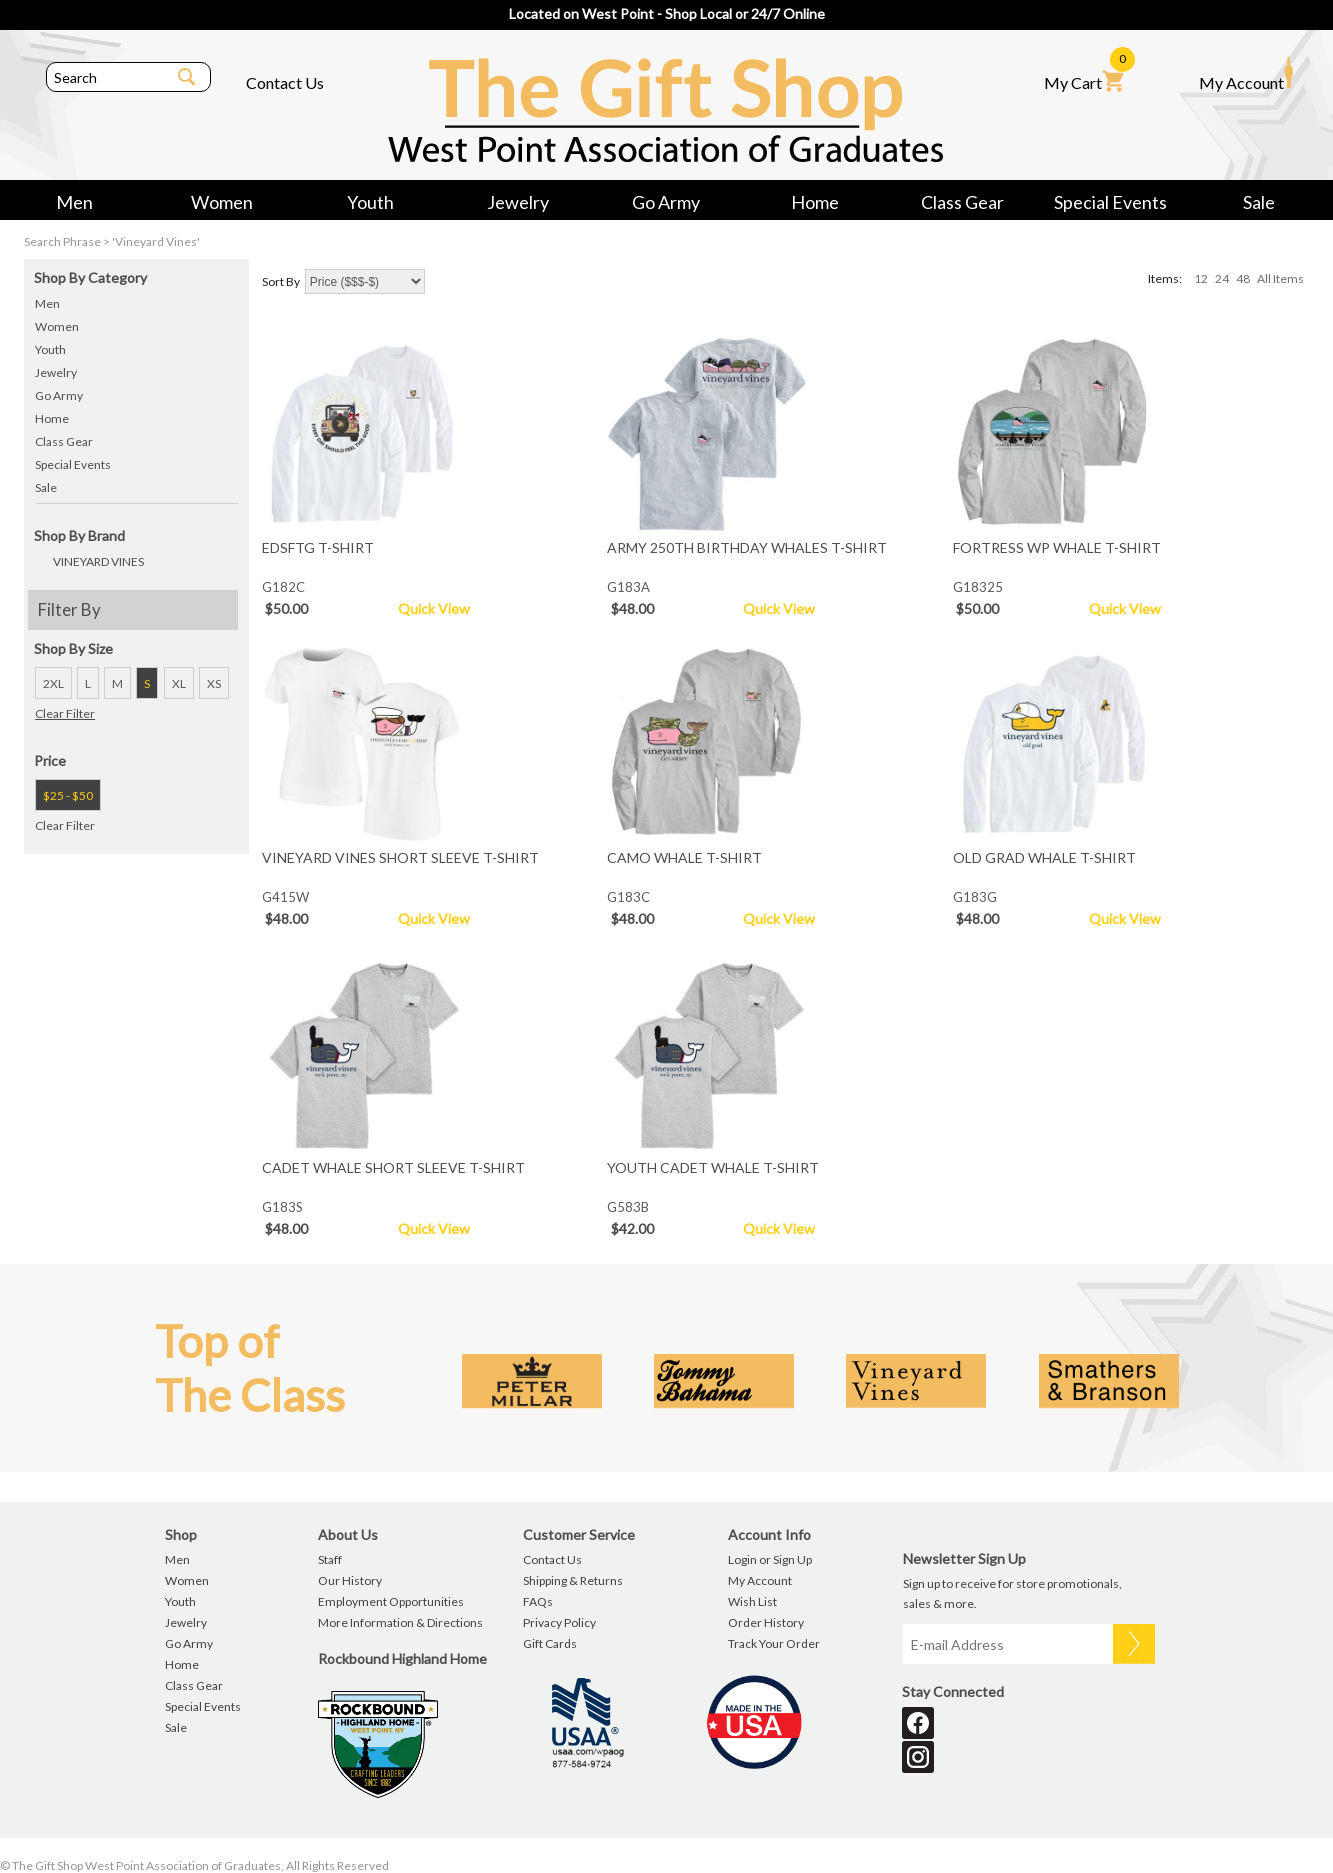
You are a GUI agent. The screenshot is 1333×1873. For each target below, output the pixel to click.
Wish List (752, 1601)
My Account (1246, 74)
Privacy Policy (559, 1622)
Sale (1259, 202)
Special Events (1110, 202)
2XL (53, 683)
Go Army (666, 202)
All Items (1280, 278)
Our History (350, 1580)
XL (179, 683)
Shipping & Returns (573, 1580)
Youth (370, 202)
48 (1243, 278)
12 (1201, 278)
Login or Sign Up (770, 1559)
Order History (766, 1622)
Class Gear (962, 202)
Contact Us (285, 82)
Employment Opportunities (391, 1601)
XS (214, 683)
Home (815, 202)
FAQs (538, 1601)
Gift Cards (550, 1643)
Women (222, 202)
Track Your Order (774, 1643)
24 (1222, 278)
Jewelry (518, 202)
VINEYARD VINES (98, 561)
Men (74, 202)
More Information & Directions (400, 1622)
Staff (330, 1559)
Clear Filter (65, 713)
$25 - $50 (68, 795)
